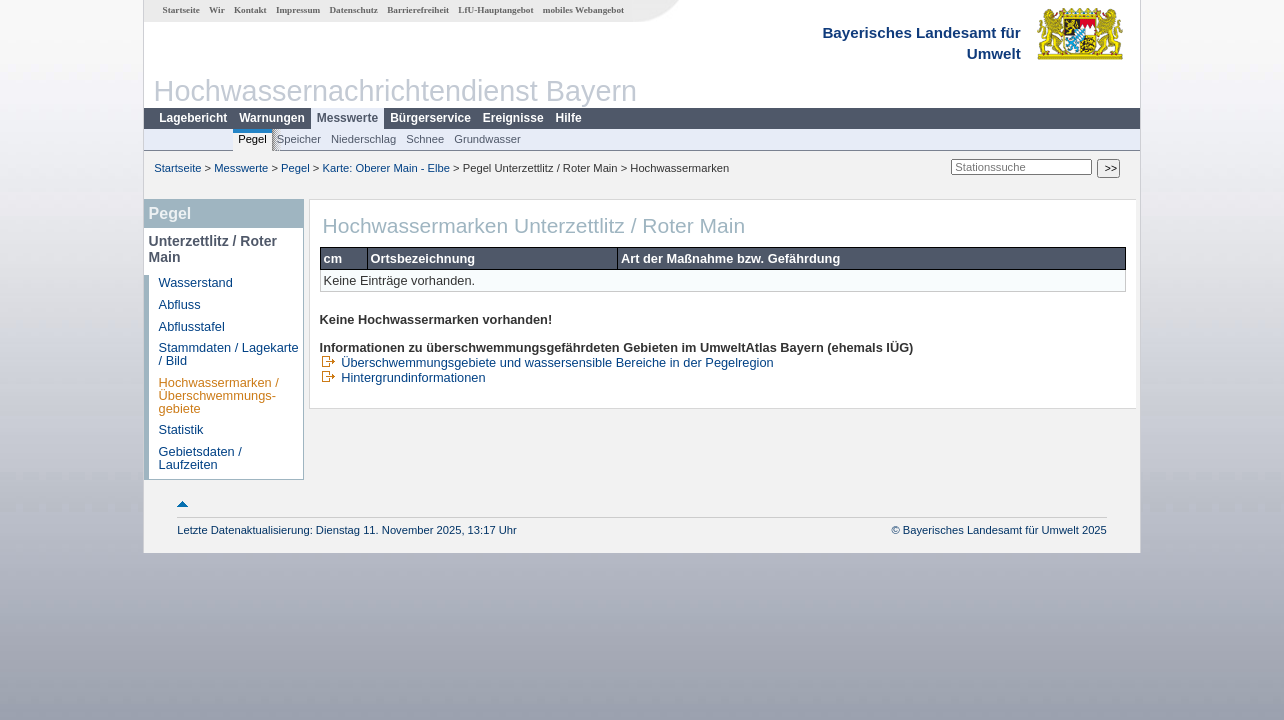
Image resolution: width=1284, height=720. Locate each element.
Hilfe (569, 118)
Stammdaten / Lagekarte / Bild (229, 354)
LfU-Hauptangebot (495, 10)
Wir (217, 10)
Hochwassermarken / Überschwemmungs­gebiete (219, 395)
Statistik (181, 429)
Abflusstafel (192, 326)
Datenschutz (353, 10)
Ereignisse (513, 118)
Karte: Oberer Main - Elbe (386, 168)
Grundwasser (487, 139)
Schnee (425, 139)
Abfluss (180, 304)
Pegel (252, 139)
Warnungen (272, 118)
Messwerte (347, 118)
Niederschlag (363, 139)
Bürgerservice (430, 118)
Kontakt (250, 10)
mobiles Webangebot (583, 10)
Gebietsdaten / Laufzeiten (200, 458)
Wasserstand (196, 282)
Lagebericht (193, 118)
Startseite (181, 10)
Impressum (298, 10)
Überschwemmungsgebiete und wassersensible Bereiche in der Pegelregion (547, 362)
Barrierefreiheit (418, 10)
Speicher (299, 139)
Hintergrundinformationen (403, 377)
